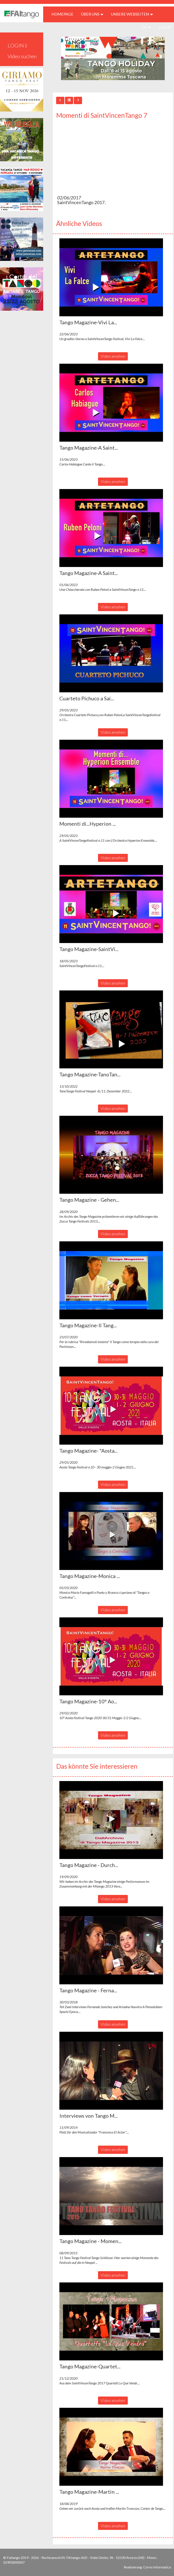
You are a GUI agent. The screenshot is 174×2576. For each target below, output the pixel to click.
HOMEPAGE (64, 13)
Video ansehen (113, 356)
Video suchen (22, 56)
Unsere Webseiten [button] (132, 14)
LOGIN (165, 27)
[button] (111, 277)
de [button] (146, 27)
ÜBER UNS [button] (92, 14)
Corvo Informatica (157, 2567)
